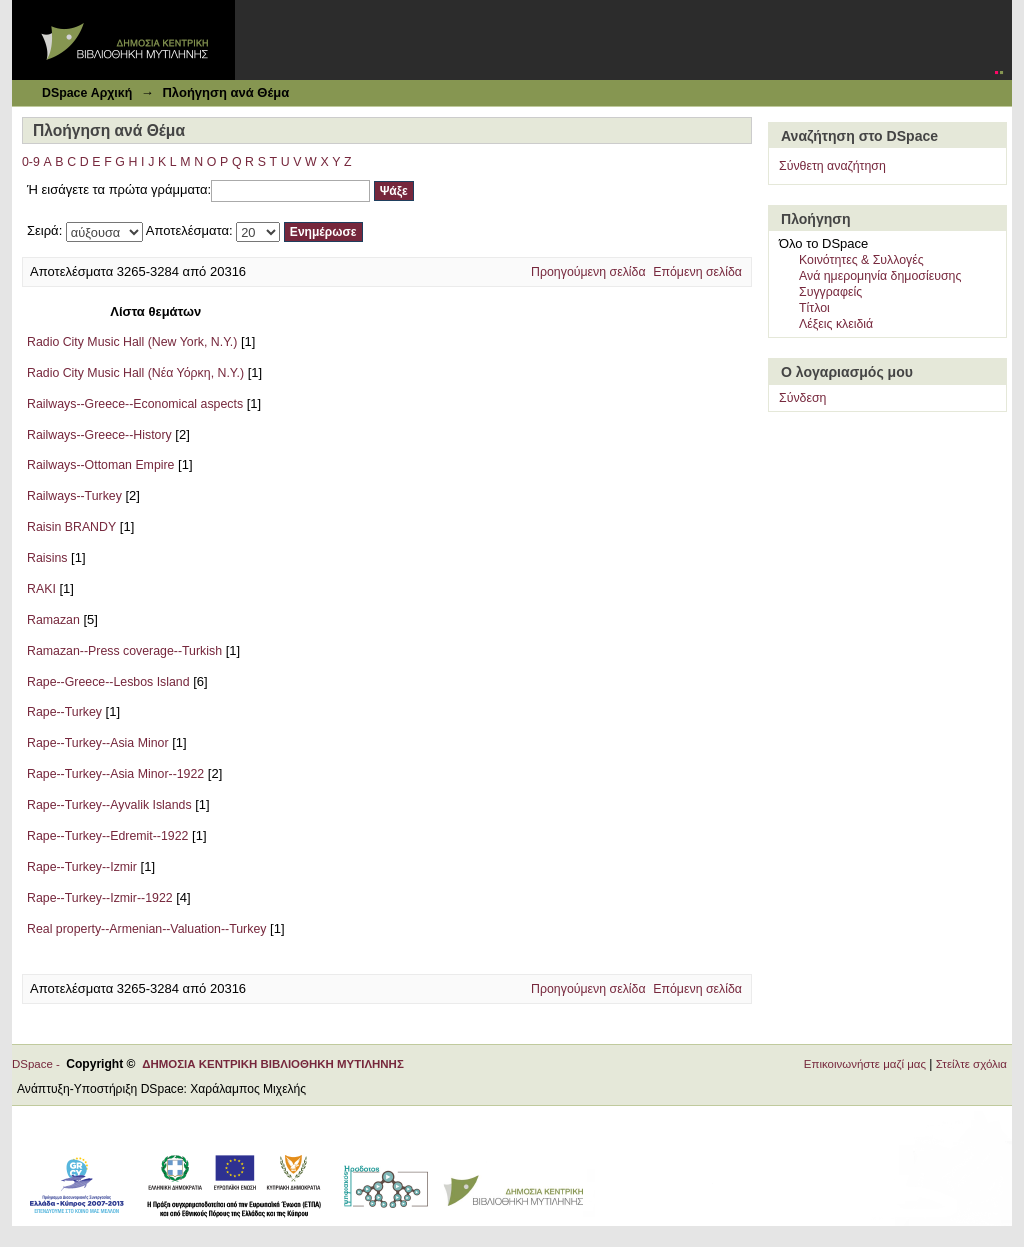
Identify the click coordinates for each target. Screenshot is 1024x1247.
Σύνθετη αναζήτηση (832, 166)
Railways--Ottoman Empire (100, 465)
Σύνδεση (802, 398)
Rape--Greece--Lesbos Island (108, 682)
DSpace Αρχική (87, 93)
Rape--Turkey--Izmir (82, 867)
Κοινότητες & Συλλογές (861, 260)
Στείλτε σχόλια (971, 1064)
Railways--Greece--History (99, 435)
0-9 (31, 162)
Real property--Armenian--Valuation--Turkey (146, 929)
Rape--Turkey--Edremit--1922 (107, 836)
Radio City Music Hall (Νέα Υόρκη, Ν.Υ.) (135, 373)
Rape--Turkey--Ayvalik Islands (109, 805)
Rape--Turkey (64, 712)
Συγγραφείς (830, 292)
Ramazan (53, 620)
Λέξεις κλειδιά (836, 324)
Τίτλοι (814, 308)
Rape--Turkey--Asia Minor (98, 743)
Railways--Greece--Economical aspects (135, 404)
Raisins (47, 558)
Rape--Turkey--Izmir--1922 (100, 898)
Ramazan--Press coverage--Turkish (124, 651)
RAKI (41, 589)
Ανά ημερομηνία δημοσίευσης (880, 276)
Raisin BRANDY (71, 527)
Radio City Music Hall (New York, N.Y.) (132, 342)
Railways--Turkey (74, 496)
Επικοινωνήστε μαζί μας (865, 1064)
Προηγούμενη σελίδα (588, 272)
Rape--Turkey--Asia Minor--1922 (115, 774)
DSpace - (39, 1064)
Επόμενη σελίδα (697, 272)
